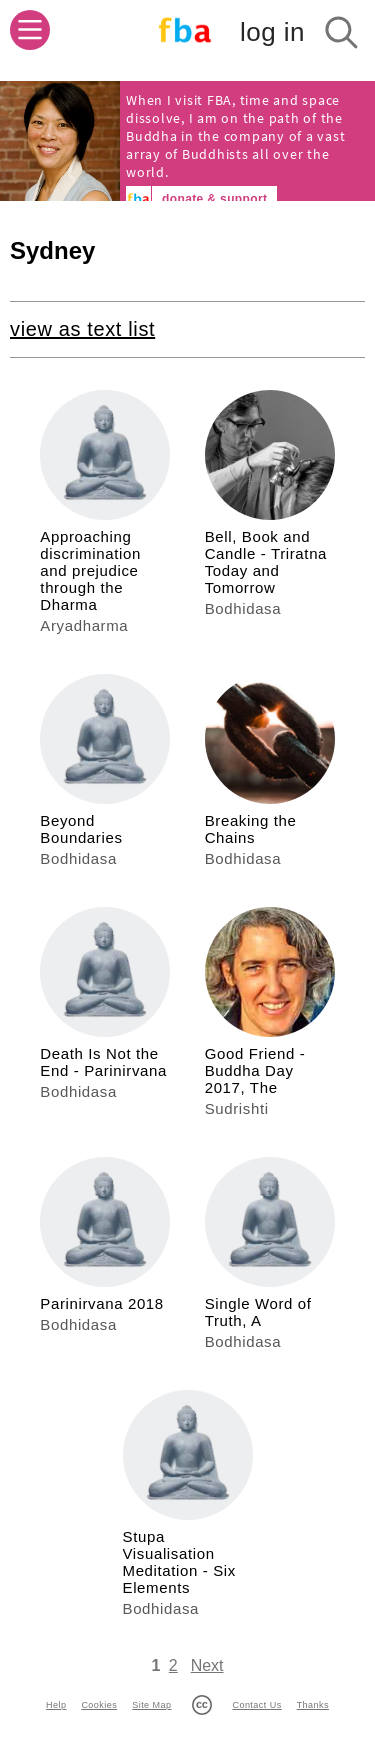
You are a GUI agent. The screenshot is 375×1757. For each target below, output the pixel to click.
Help (56, 1705)
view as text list (82, 329)
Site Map (151, 1705)
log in (272, 32)
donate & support (214, 199)
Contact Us (256, 1705)
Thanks (313, 1705)
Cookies (99, 1705)
